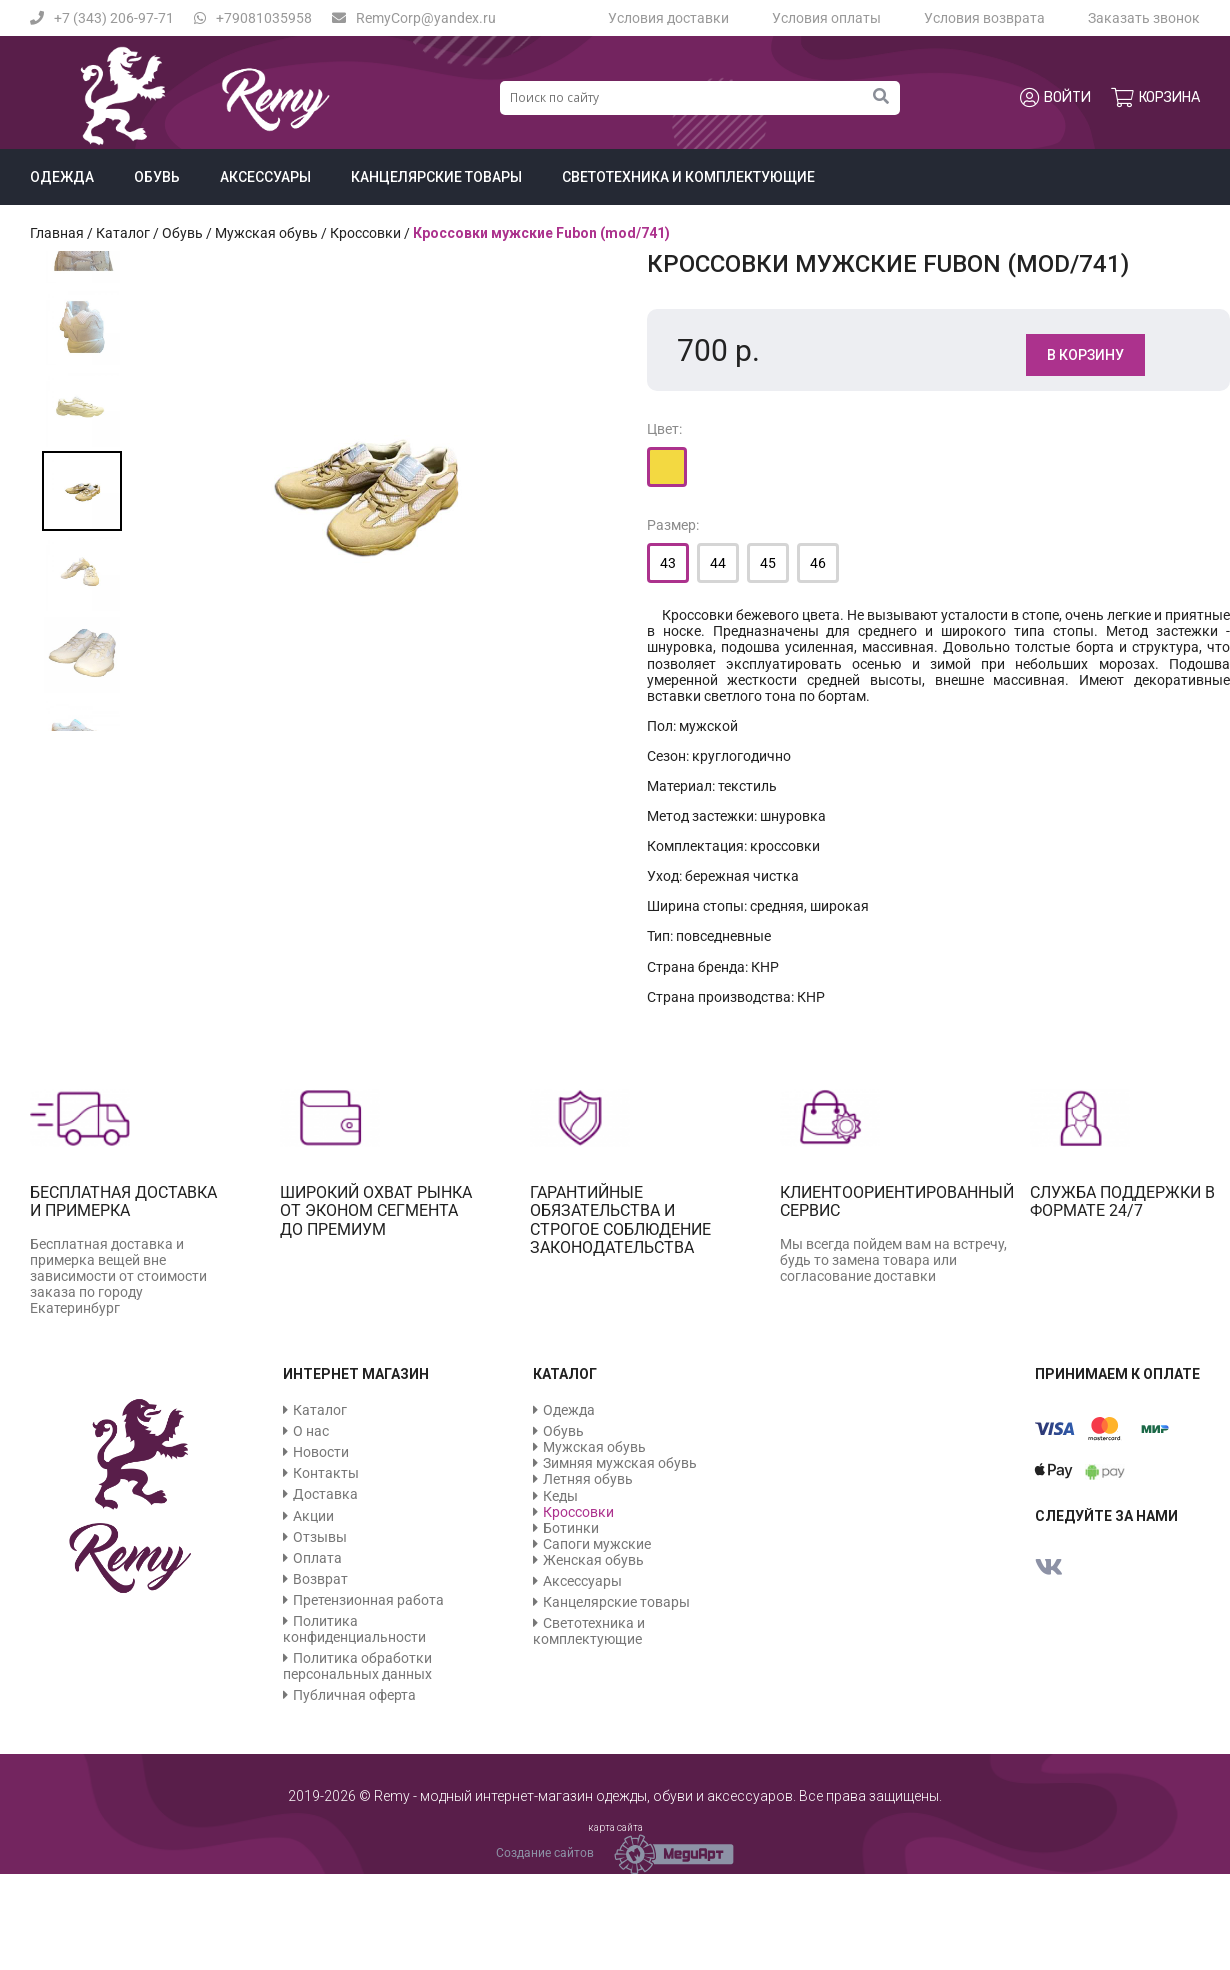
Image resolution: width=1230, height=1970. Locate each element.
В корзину (1085, 355)
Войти (1055, 98)
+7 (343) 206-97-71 (102, 18)
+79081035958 (253, 18)
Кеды (560, 1496)
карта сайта (615, 1827)
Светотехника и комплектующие (688, 177)
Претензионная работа (368, 1600)
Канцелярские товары (436, 177)
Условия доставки (668, 18)
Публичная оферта (354, 1695)
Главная (57, 233)
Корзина (1155, 98)
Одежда (62, 177)
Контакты (326, 1473)
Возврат (320, 1579)
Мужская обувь (266, 233)
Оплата (317, 1558)
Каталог (123, 233)
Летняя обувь (588, 1479)
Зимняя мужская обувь (620, 1463)
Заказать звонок (1144, 18)
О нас (311, 1431)
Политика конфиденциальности (354, 1629)
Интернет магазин (356, 1374)
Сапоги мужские (597, 1544)
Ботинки (571, 1528)
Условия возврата (984, 18)
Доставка (325, 1494)
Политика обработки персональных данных (357, 1666)
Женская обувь (593, 1560)
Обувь (157, 177)
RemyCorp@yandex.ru (414, 18)
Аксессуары (265, 177)
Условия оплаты (826, 18)
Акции (313, 1516)
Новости (321, 1452)
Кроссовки (365, 233)
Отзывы (320, 1537)
